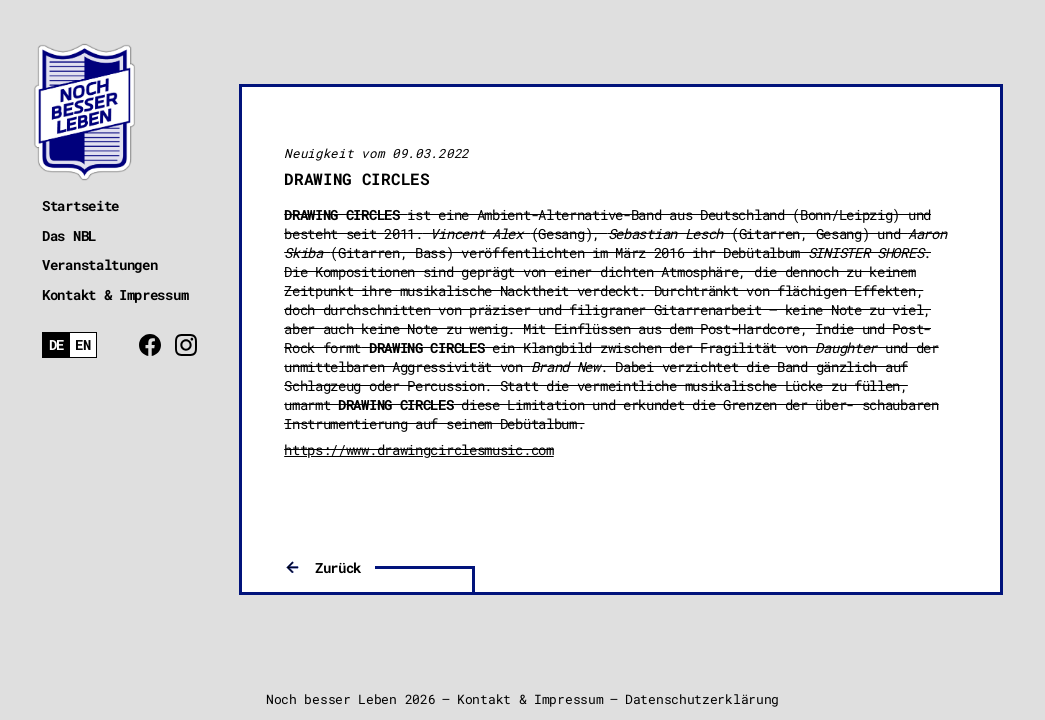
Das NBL (69, 235)
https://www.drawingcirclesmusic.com (419, 449)
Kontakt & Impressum (115, 294)
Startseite (80, 205)
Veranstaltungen (100, 264)
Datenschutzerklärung (702, 699)
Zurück (338, 567)
